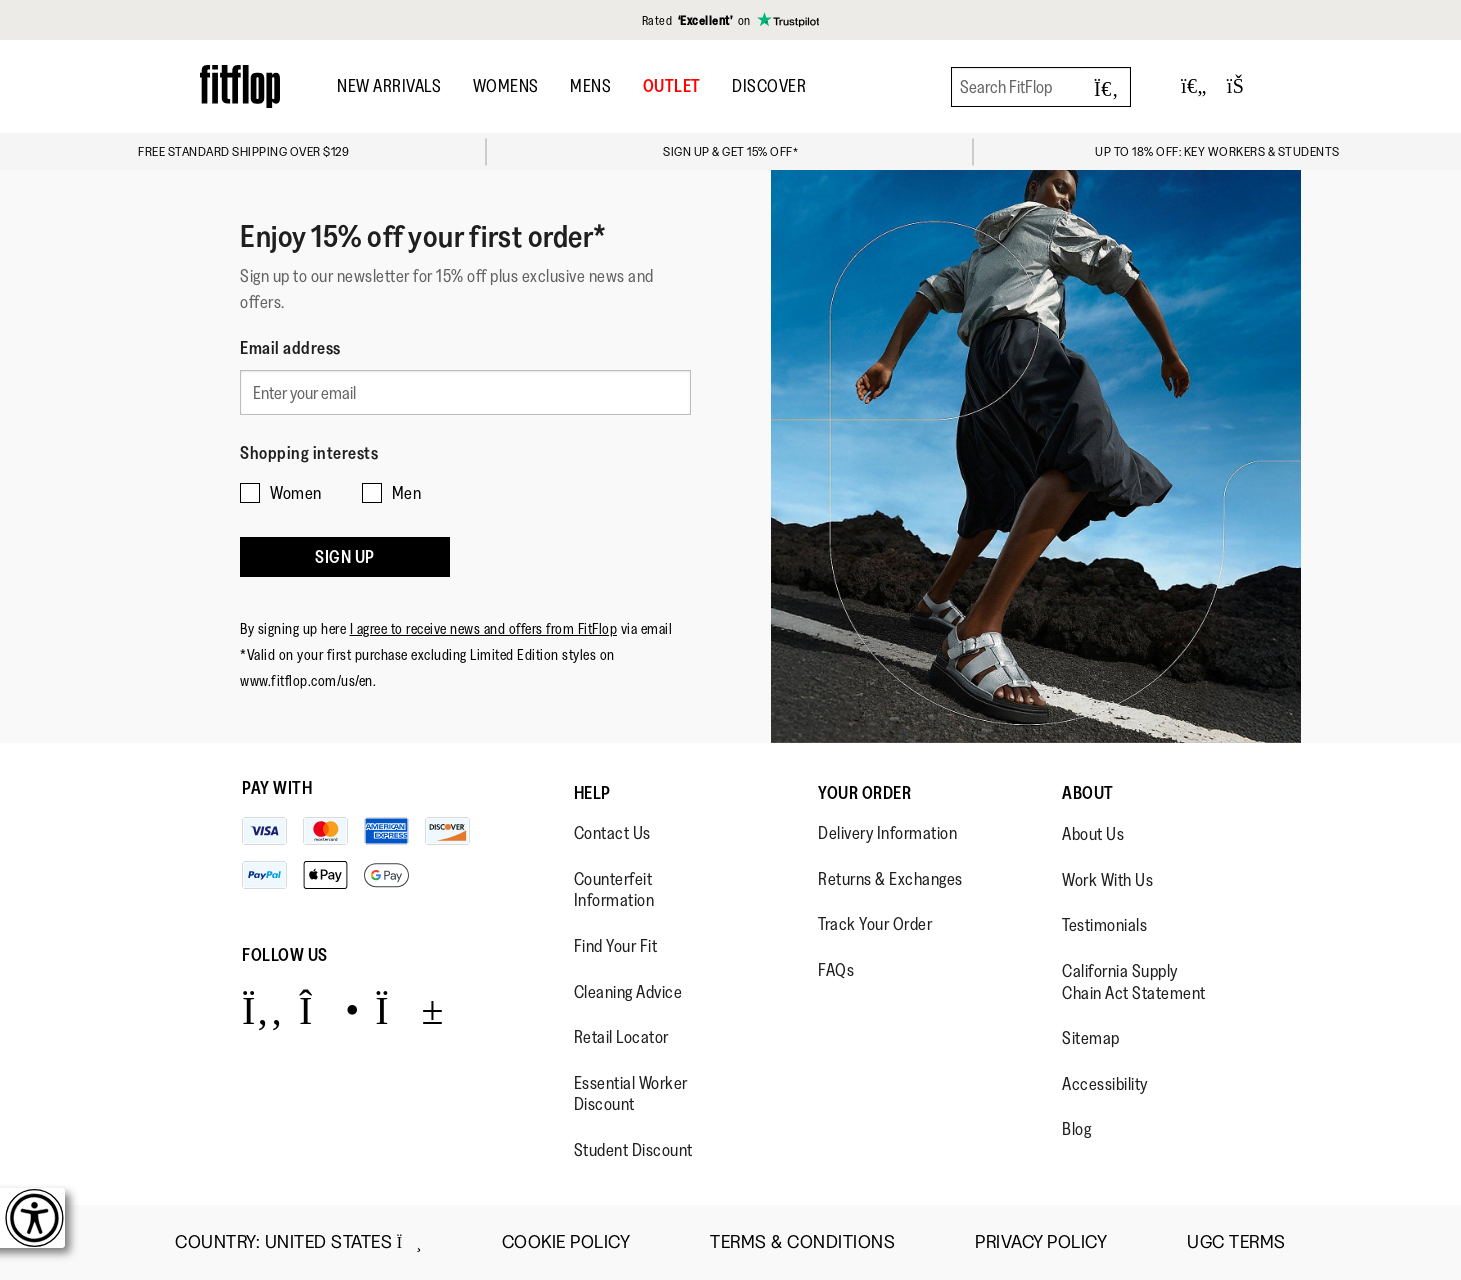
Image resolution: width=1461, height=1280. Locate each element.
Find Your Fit (616, 946)
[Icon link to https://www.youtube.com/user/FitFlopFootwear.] (409, 1009)
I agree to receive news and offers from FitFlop (484, 613)
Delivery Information (887, 833)
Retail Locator (621, 1037)
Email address (290, 348)
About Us (1093, 834)
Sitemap (1091, 1038)
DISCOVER (769, 86)
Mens (590, 86)
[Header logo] (240, 86)
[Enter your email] (465, 390)
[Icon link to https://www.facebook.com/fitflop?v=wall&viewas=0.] (262, 1009)
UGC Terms (1236, 1242)
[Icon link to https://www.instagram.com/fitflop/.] (329, 1009)
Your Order (864, 793)
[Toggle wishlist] (1194, 86)
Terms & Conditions (802, 1242)
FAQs (836, 970)
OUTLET (672, 86)
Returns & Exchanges (890, 879)
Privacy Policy (1041, 1242)
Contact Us (612, 833)
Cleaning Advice (628, 992)
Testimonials (1104, 925)
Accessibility (1105, 1084)
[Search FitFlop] (1041, 87)
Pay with (277, 788)
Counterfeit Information (614, 890)
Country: (298, 1242)
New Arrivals (389, 86)
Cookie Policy (566, 1242)
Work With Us (1107, 880)
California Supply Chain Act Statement (1134, 982)
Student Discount (633, 1150)
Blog (1076, 1129)
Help (592, 793)
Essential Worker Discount (631, 1094)
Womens (506, 86)
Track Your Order (875, 924)
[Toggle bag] (1244, 86)
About (1088, 793)
